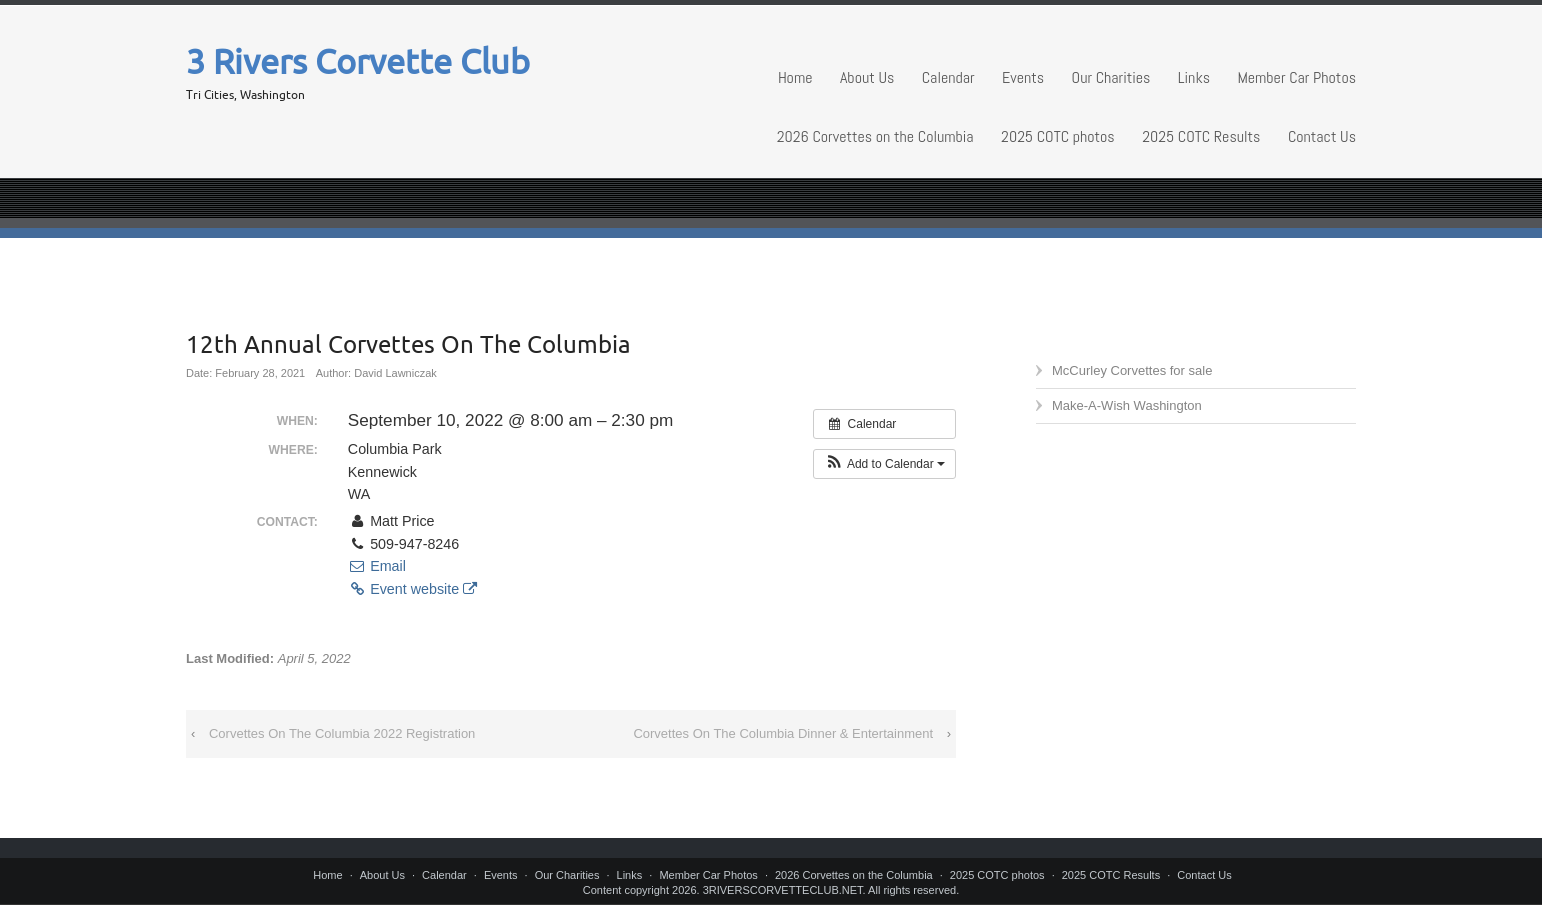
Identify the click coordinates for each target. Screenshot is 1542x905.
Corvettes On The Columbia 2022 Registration (342, 733)
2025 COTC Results (1201, 136)
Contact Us (1322, 136)
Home (795, 77)
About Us (867, 77)
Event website (412, 589)
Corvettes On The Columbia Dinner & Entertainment (783, 733)
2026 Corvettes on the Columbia (875, 136)
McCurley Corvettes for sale (1132, 370)
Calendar (948, 77)
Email (377, 566)
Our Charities (1111, 77)
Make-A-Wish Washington (1127, 405)
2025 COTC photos (1058, 136)
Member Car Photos (1296, 77)
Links (1194, 77)
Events (1023, 77)
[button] (884, 464)
